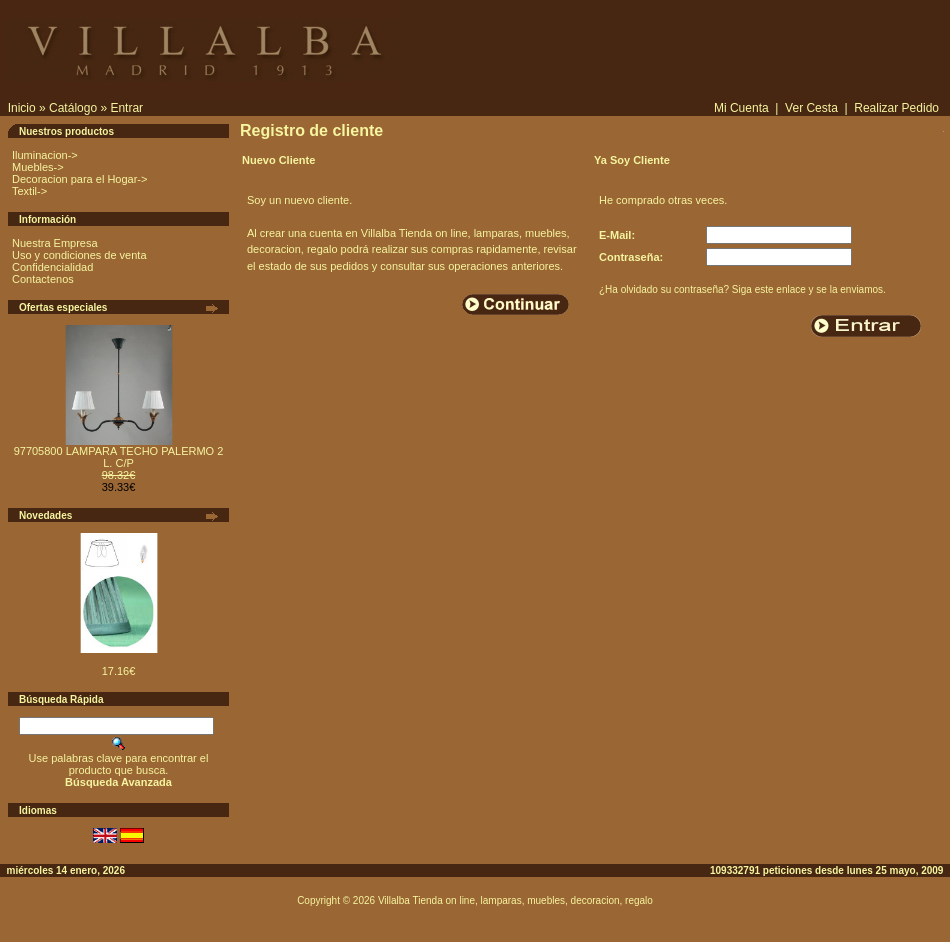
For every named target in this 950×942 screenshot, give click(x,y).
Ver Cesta (811, 108)
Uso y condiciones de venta (79, 255)
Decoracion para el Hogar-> (79, 179)
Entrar (126, 108)
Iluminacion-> (45, 155)
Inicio (22, 108)
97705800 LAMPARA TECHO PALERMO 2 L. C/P (119, 457)
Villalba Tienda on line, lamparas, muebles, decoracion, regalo (515, 900)
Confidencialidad (52, 267)
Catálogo (73, 108)
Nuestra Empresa (55, 243)
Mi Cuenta (741, 108)
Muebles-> (38, 167)
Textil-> (29, 191)
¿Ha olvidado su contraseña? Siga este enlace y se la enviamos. (742, 289)
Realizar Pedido (896, 108)
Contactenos (43, 279)
